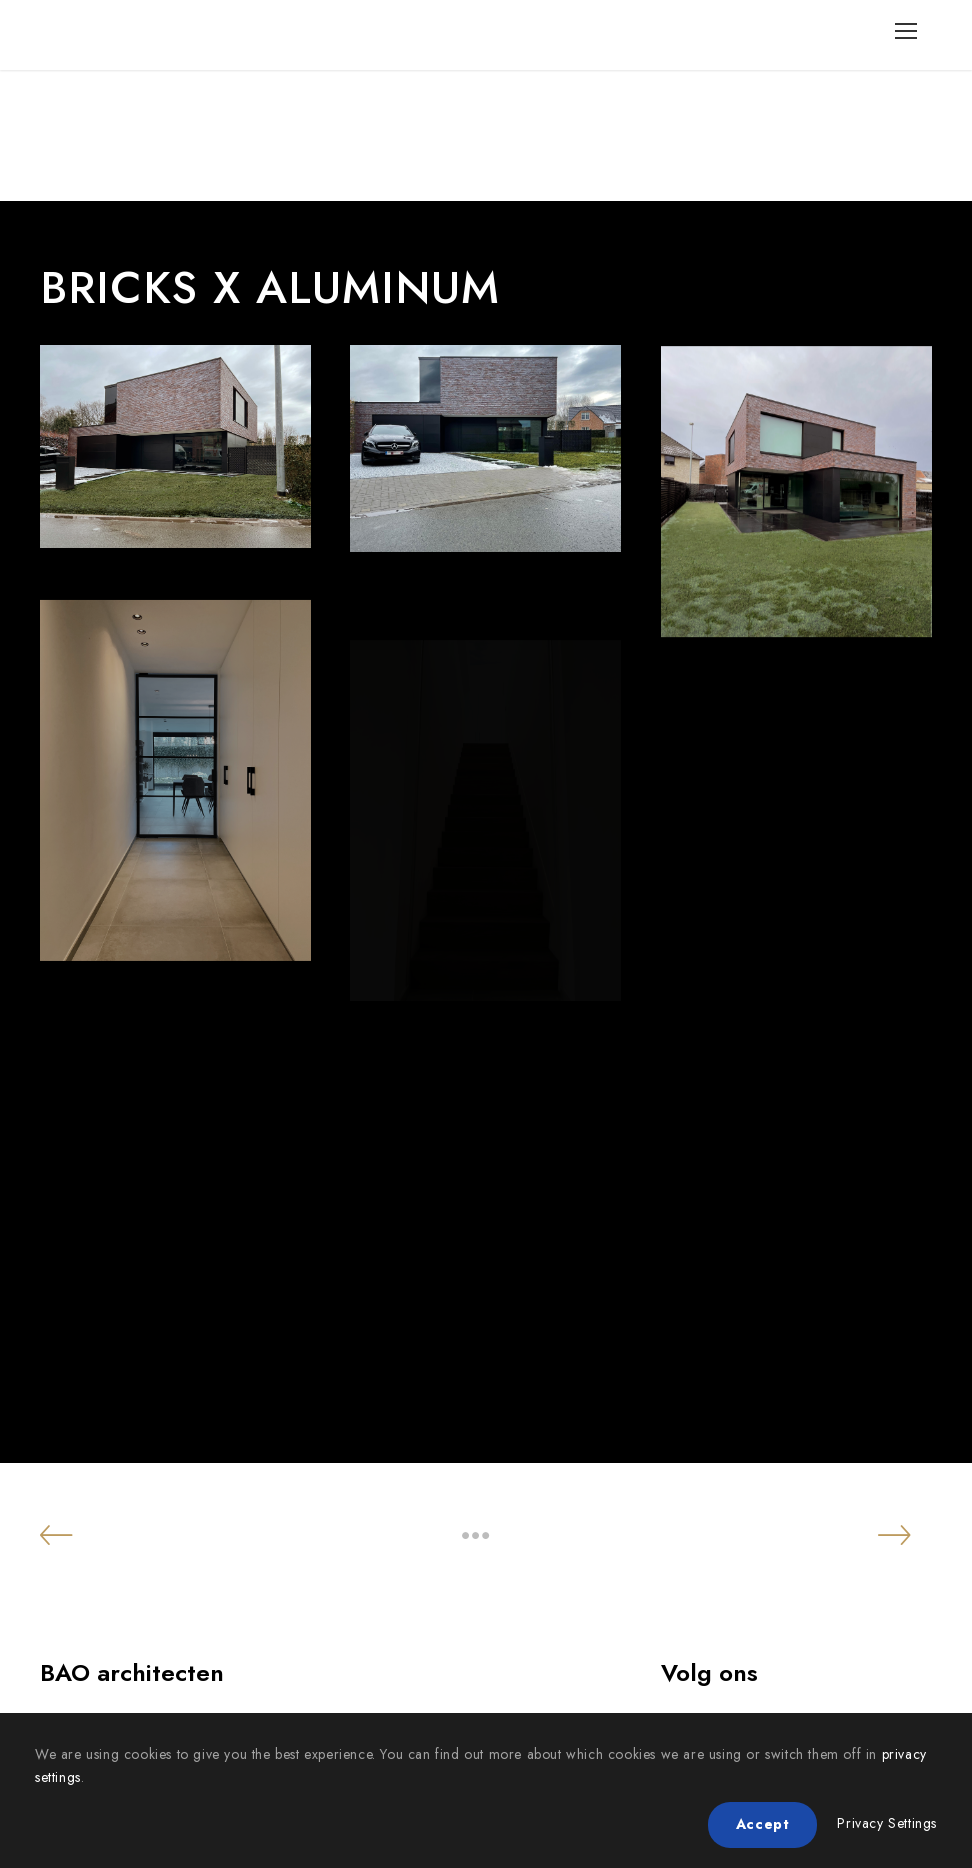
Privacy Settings (887, 1823)
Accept (763, 1824)
